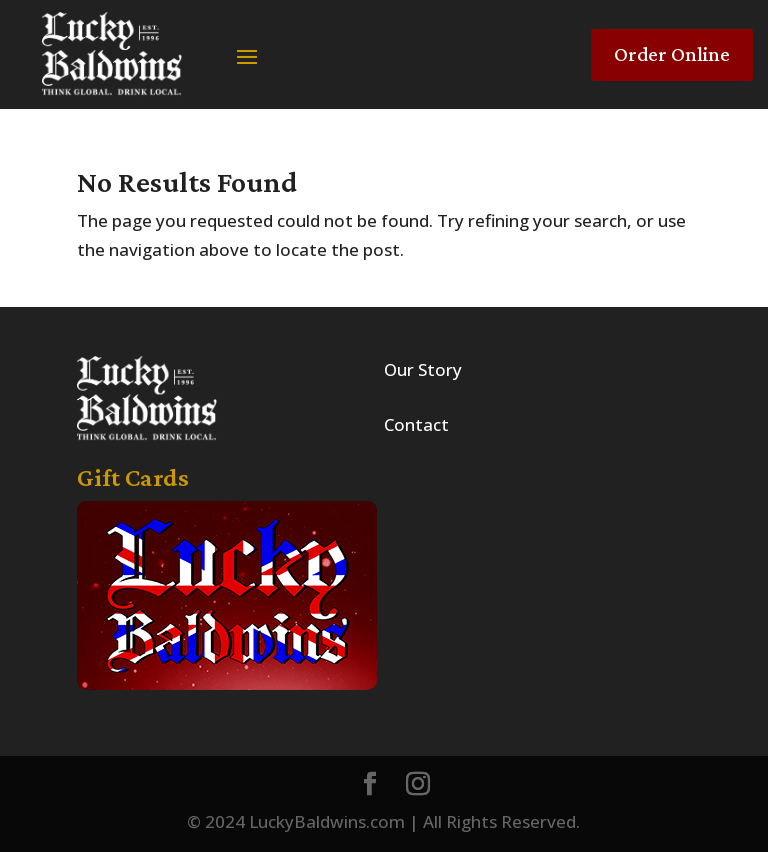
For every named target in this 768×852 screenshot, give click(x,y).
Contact (416, 424)
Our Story (423, 369)
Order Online (672, 54)
